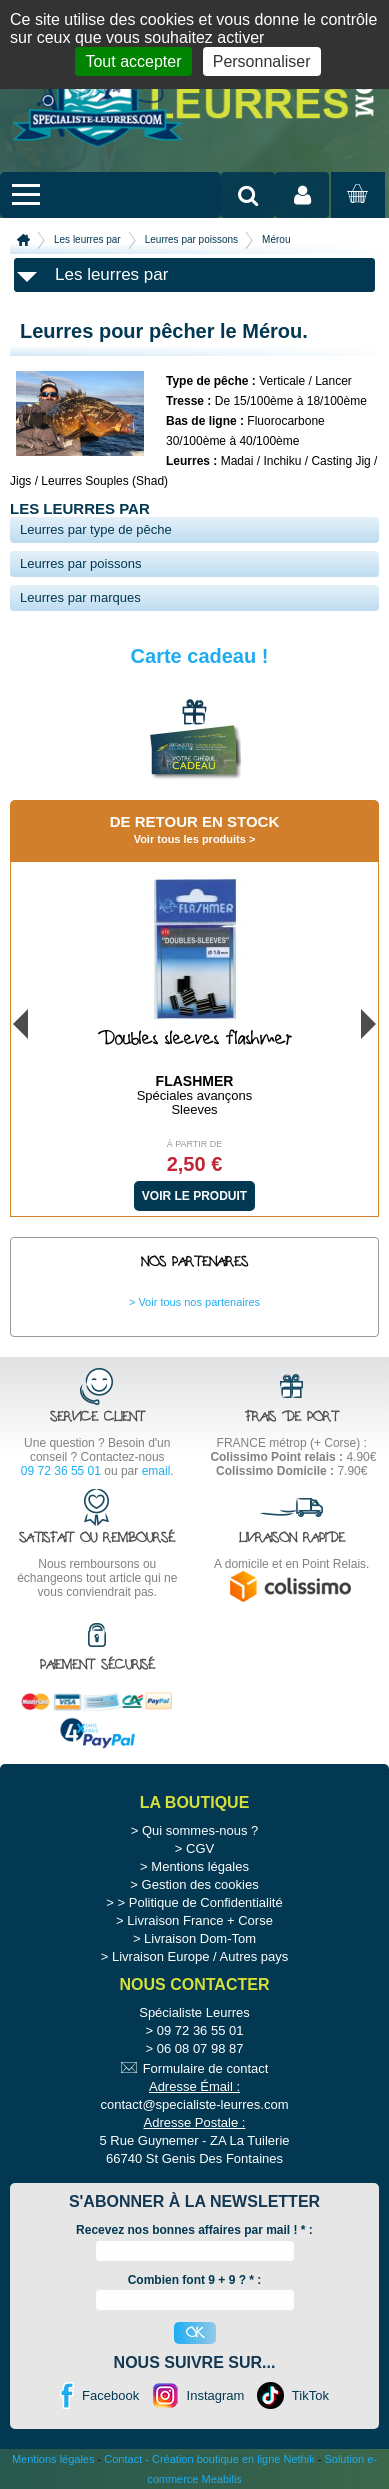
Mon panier (355, 213)
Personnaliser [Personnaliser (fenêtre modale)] (262, 61)
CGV (200, 1848)
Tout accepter (133, 61)
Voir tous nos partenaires (199, 1302)
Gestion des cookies (200, 1884)
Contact (123, 2459)
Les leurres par (87, 239)
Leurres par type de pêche (96, 529)
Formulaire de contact (206, 2068)
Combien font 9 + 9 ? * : (195, 2280)
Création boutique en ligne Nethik (233, 2459)
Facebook (110, 2395)
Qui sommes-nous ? (200, 1830)
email (156, 1471)
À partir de (195, 1144)
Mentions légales (200, 1866)
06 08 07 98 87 (200, 2048)
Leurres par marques (80, 597)
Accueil (23, 240)
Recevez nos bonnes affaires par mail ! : (194, 2230)
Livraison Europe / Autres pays (200, 1956)
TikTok (310, 2395)
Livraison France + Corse (200, 1920)
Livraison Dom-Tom (200, 1938)
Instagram (216, 2395)
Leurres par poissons (191, 239)
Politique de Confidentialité (206, 1902)
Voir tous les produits (190, 839)
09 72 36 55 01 (61, 1471)
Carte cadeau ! (200, 656)
